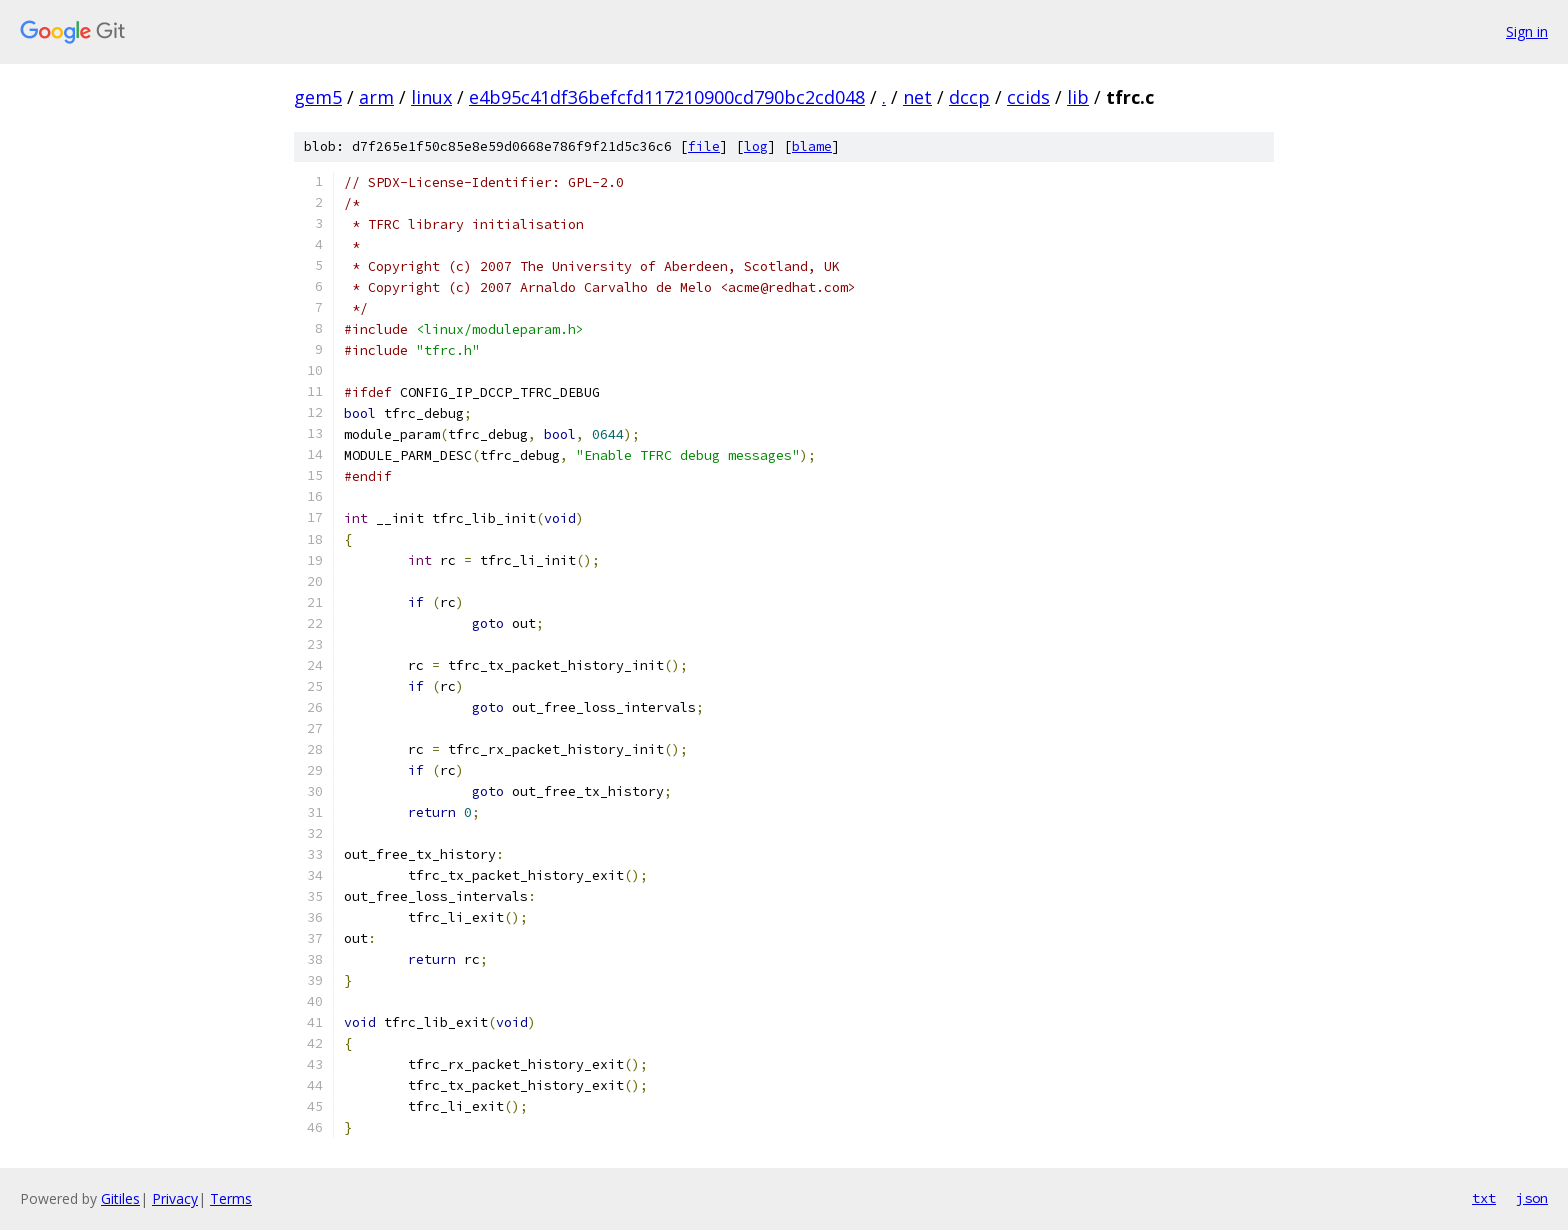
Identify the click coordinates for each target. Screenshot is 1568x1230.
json (1532, 1198)
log (756, 146)
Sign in (1527, 31)
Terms (231, 1198)
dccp (969, 97)
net (917, 97)
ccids (1028, 97)
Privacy (175, 1198)
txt (1484, 1198)
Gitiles (120, 1198)
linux (431, 97)
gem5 (318, 97)
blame (812, 146)
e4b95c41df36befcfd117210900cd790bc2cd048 (667, 97)
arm (376, 97)
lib (1078, 97)
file (704, 146)
